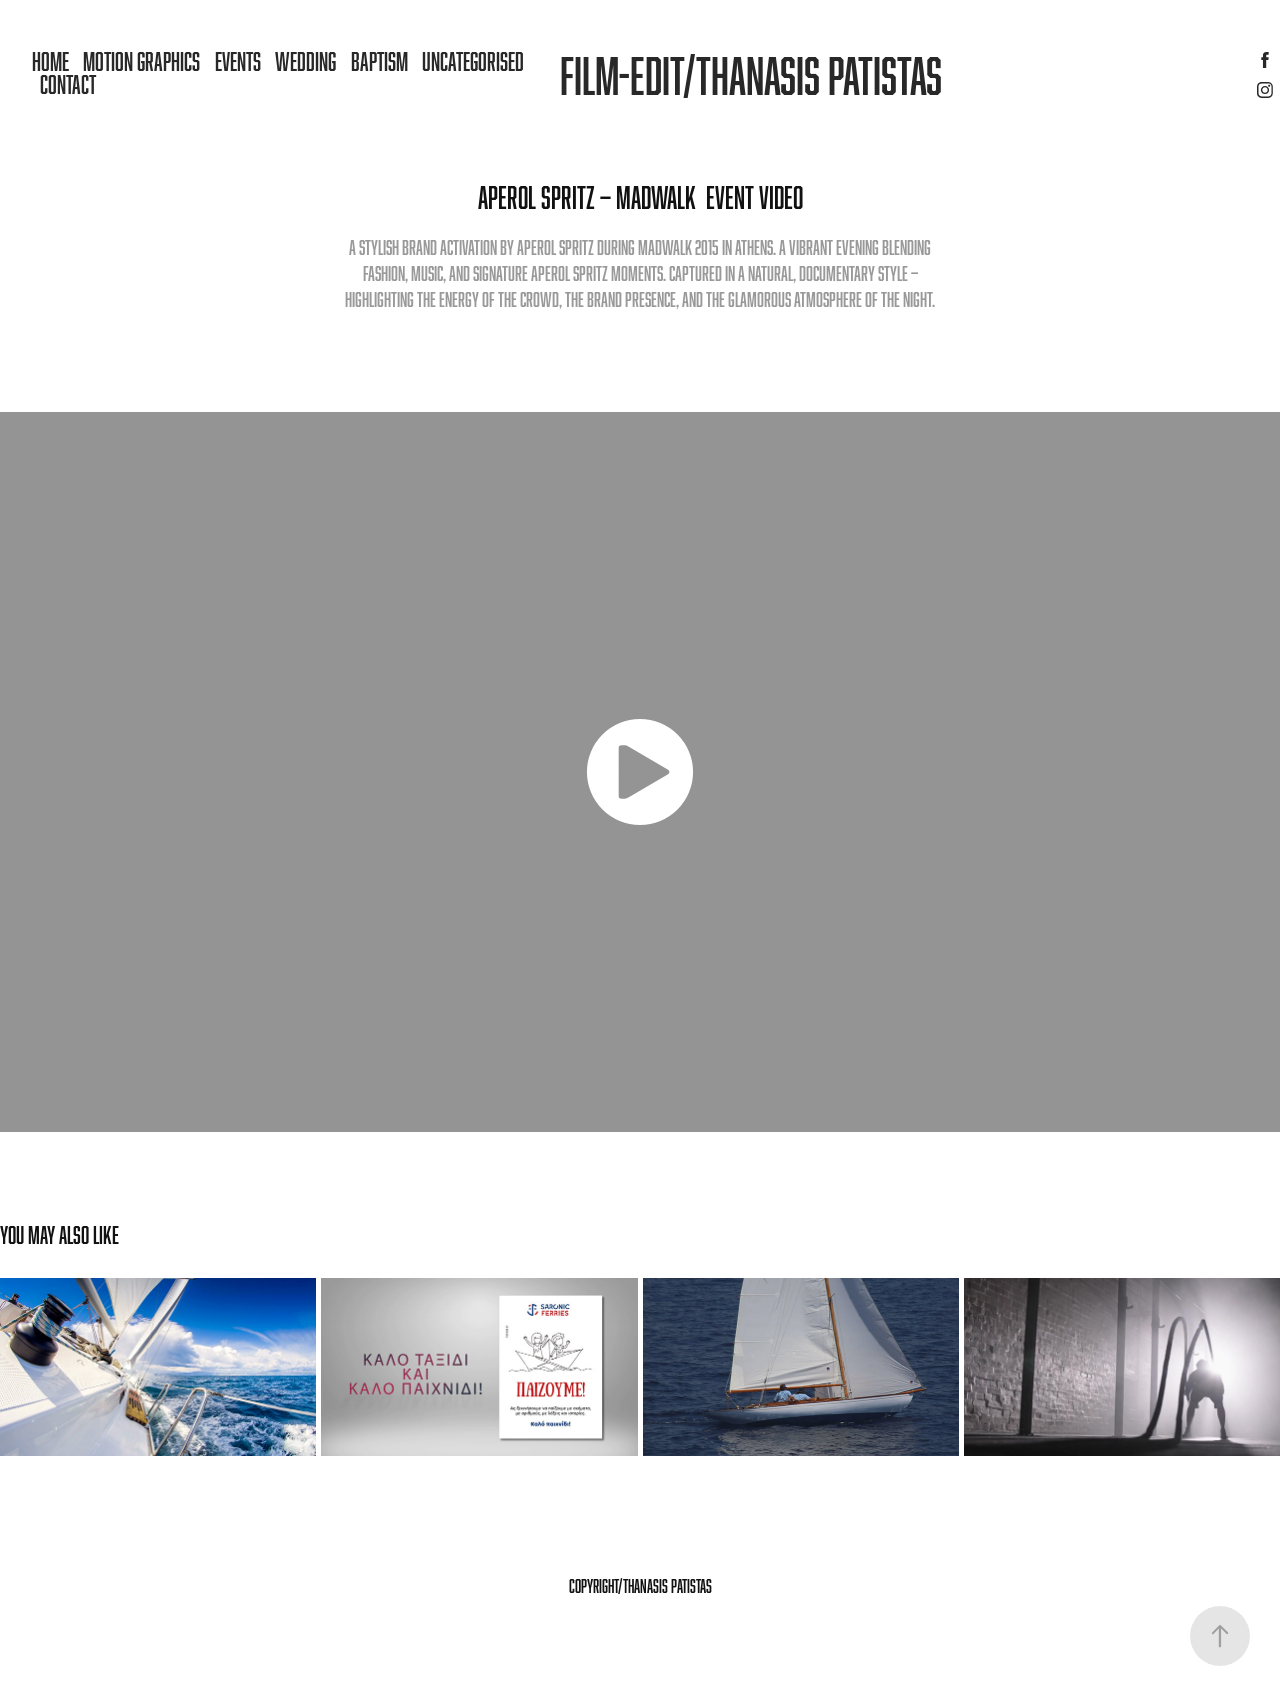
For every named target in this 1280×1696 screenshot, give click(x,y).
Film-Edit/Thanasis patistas (751, 75)
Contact (68, 84)
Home (50, 61)
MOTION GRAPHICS (141, 61)
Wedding (305, 61)
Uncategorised (473, 61)
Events (238, 61)
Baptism (379, 61)
